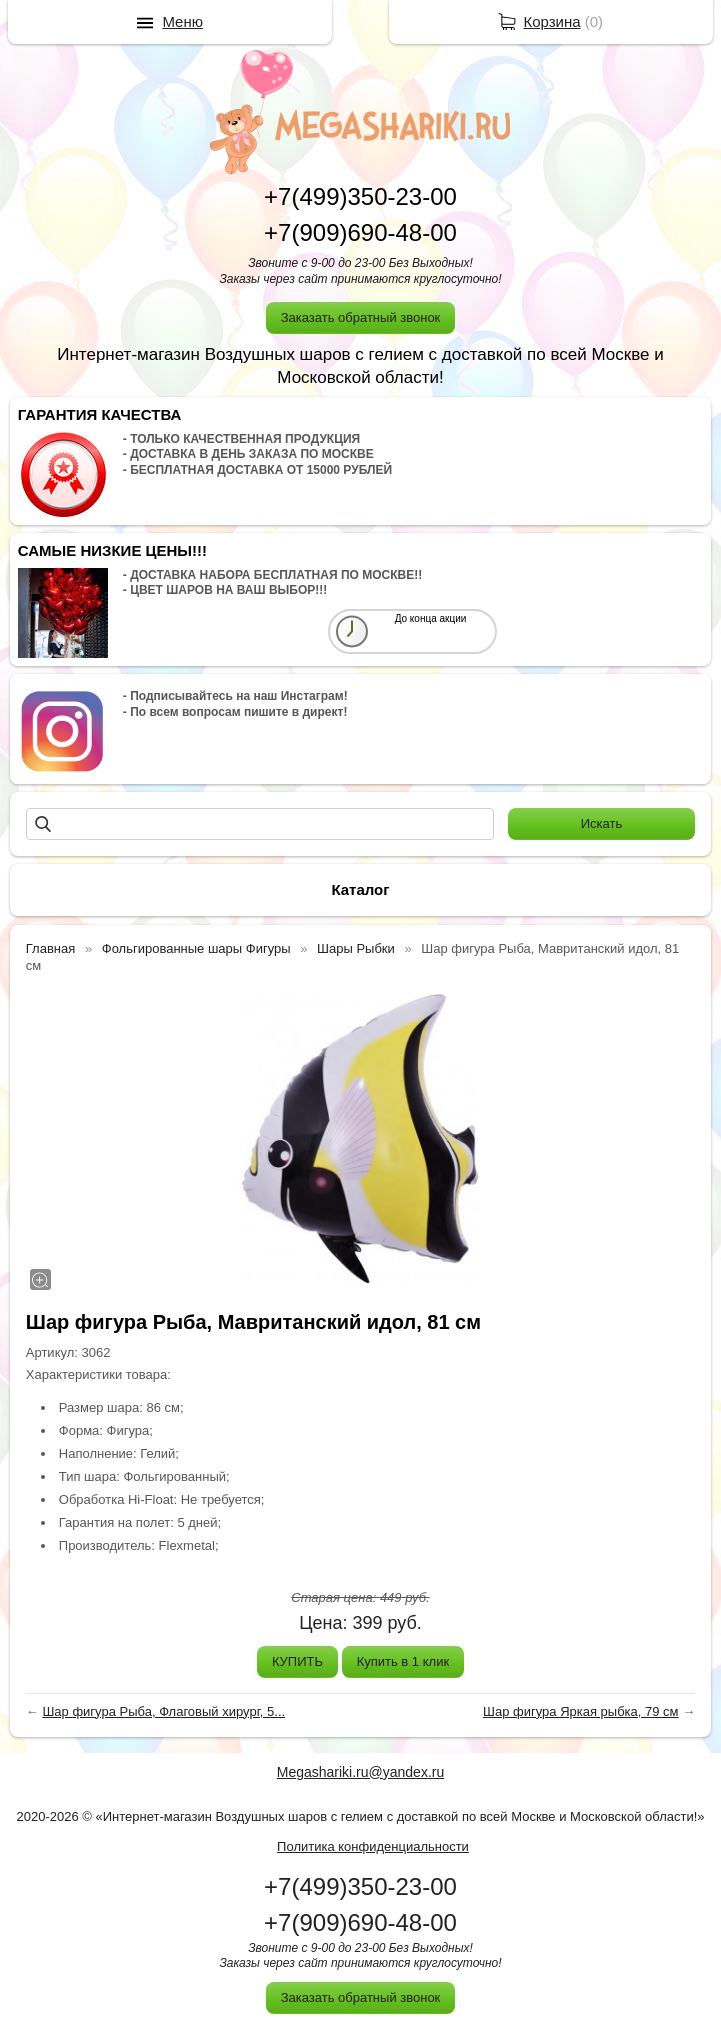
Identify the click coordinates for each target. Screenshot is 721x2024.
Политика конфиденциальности (373, 1846)
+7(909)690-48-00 (360, 232)
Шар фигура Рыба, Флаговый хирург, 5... (163, 1711)
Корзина (551, 21)
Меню (182, 21)
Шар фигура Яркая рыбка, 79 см (581, 1711)
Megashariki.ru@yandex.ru (361, 1772)
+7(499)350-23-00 (360, 196)
